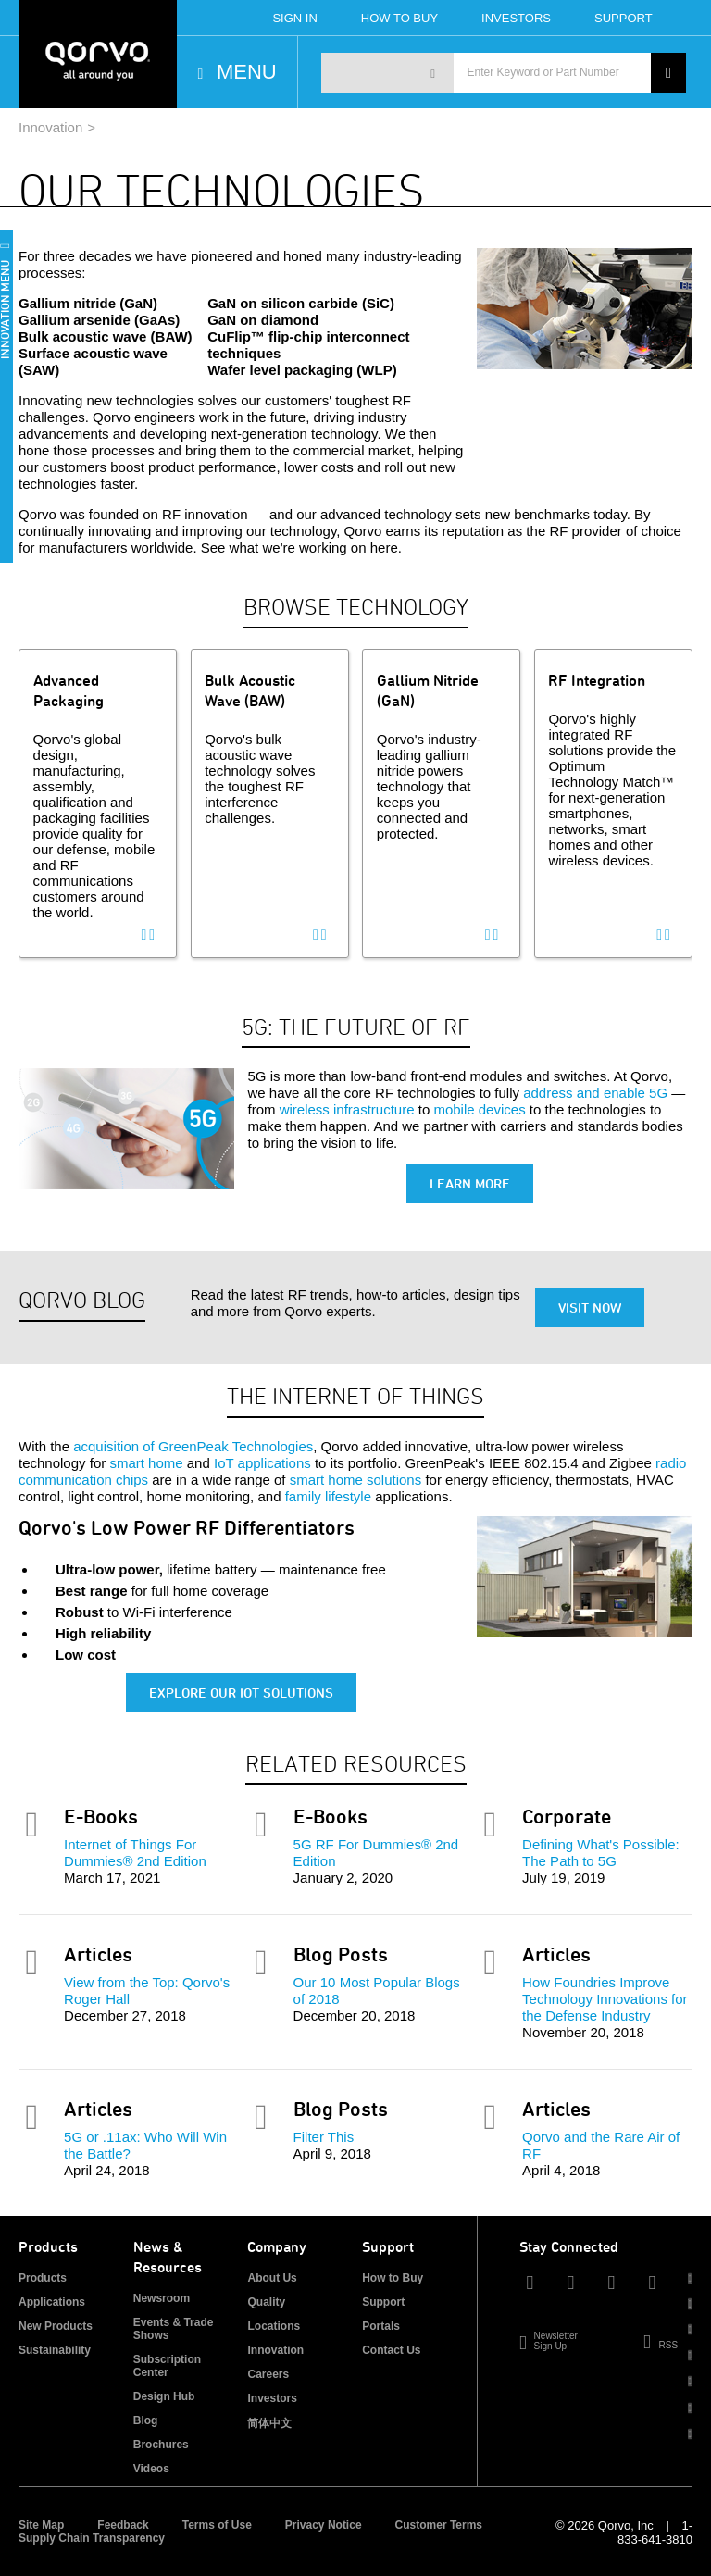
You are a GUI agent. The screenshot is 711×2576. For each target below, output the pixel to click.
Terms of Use (217, 2525)
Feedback (122, 2525)
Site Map (41, 2525)
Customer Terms (438, 2525)
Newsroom (161, 2298)
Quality (266, 2302)
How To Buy (399, 18)
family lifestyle (328, 1496)
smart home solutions (356, 1479)
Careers (268, 2374)
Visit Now (589, 1307)
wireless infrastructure (347, 1109)
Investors (516, 18)
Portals (381, 2326)
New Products (56, 2326)
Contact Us (391, 2350)
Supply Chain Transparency (92, 2538)
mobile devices (479, 1109)
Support (623, 18)
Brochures (161, 2444)
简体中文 (269, 2423)
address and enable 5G (595, 1093)
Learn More (470, 1183)
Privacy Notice (323, 2525)
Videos (151, 2468)
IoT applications (262, 1463)
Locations (273, 2326)
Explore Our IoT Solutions (241, 1692)
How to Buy (392, 2277)
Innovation (50, 127)
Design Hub (164, 2396)
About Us (271, 2277)
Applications (52, 2302)
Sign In (294, 18)
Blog (145, 2420)
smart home (145, 1463)
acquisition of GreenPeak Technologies (193, 1446)
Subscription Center (167, 2366)
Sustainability (55, 2350)
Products (43, 2277)
